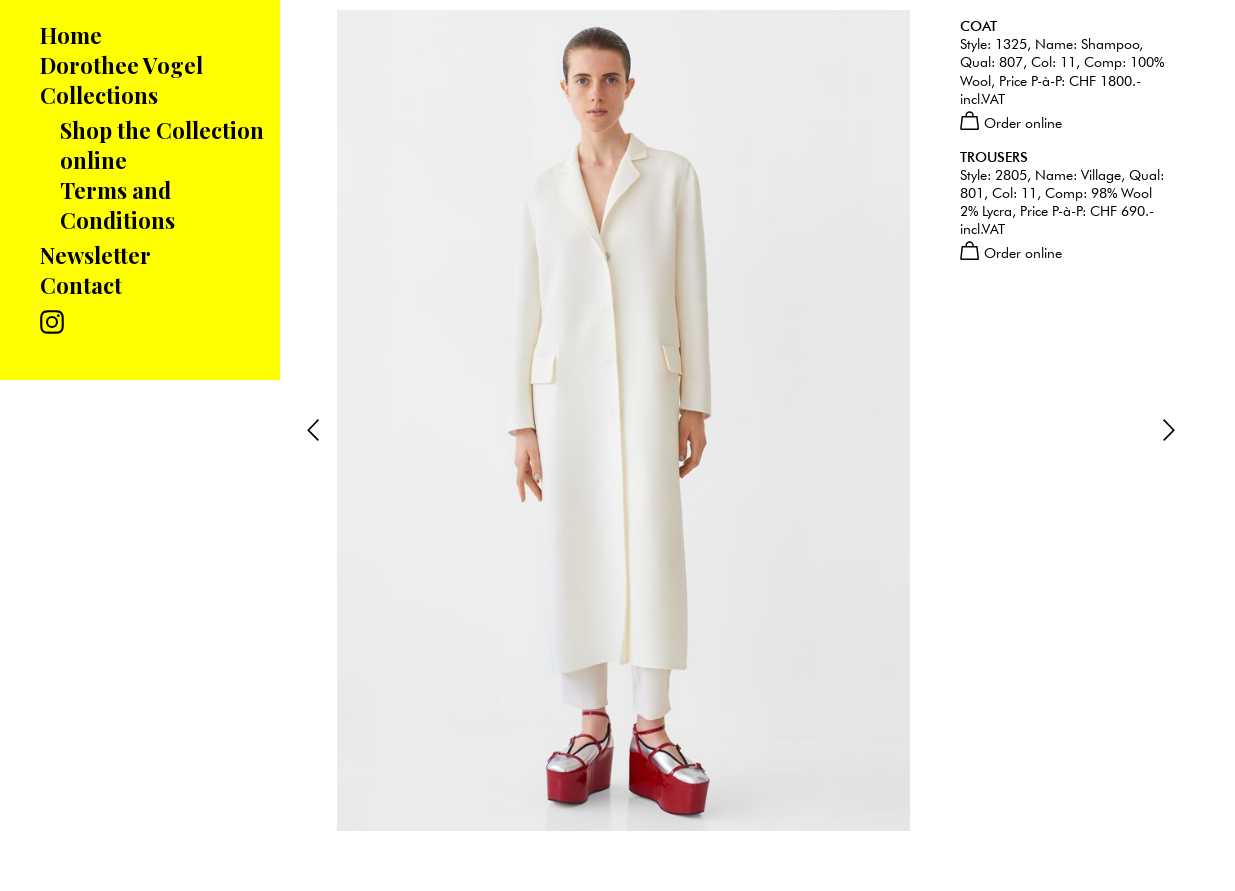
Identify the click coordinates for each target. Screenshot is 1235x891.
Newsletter (95, 255)
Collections (99, 95)
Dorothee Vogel (121, 65)
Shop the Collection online (162, 145)
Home (71, 35)
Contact (81, 285)
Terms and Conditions (117, 205)
